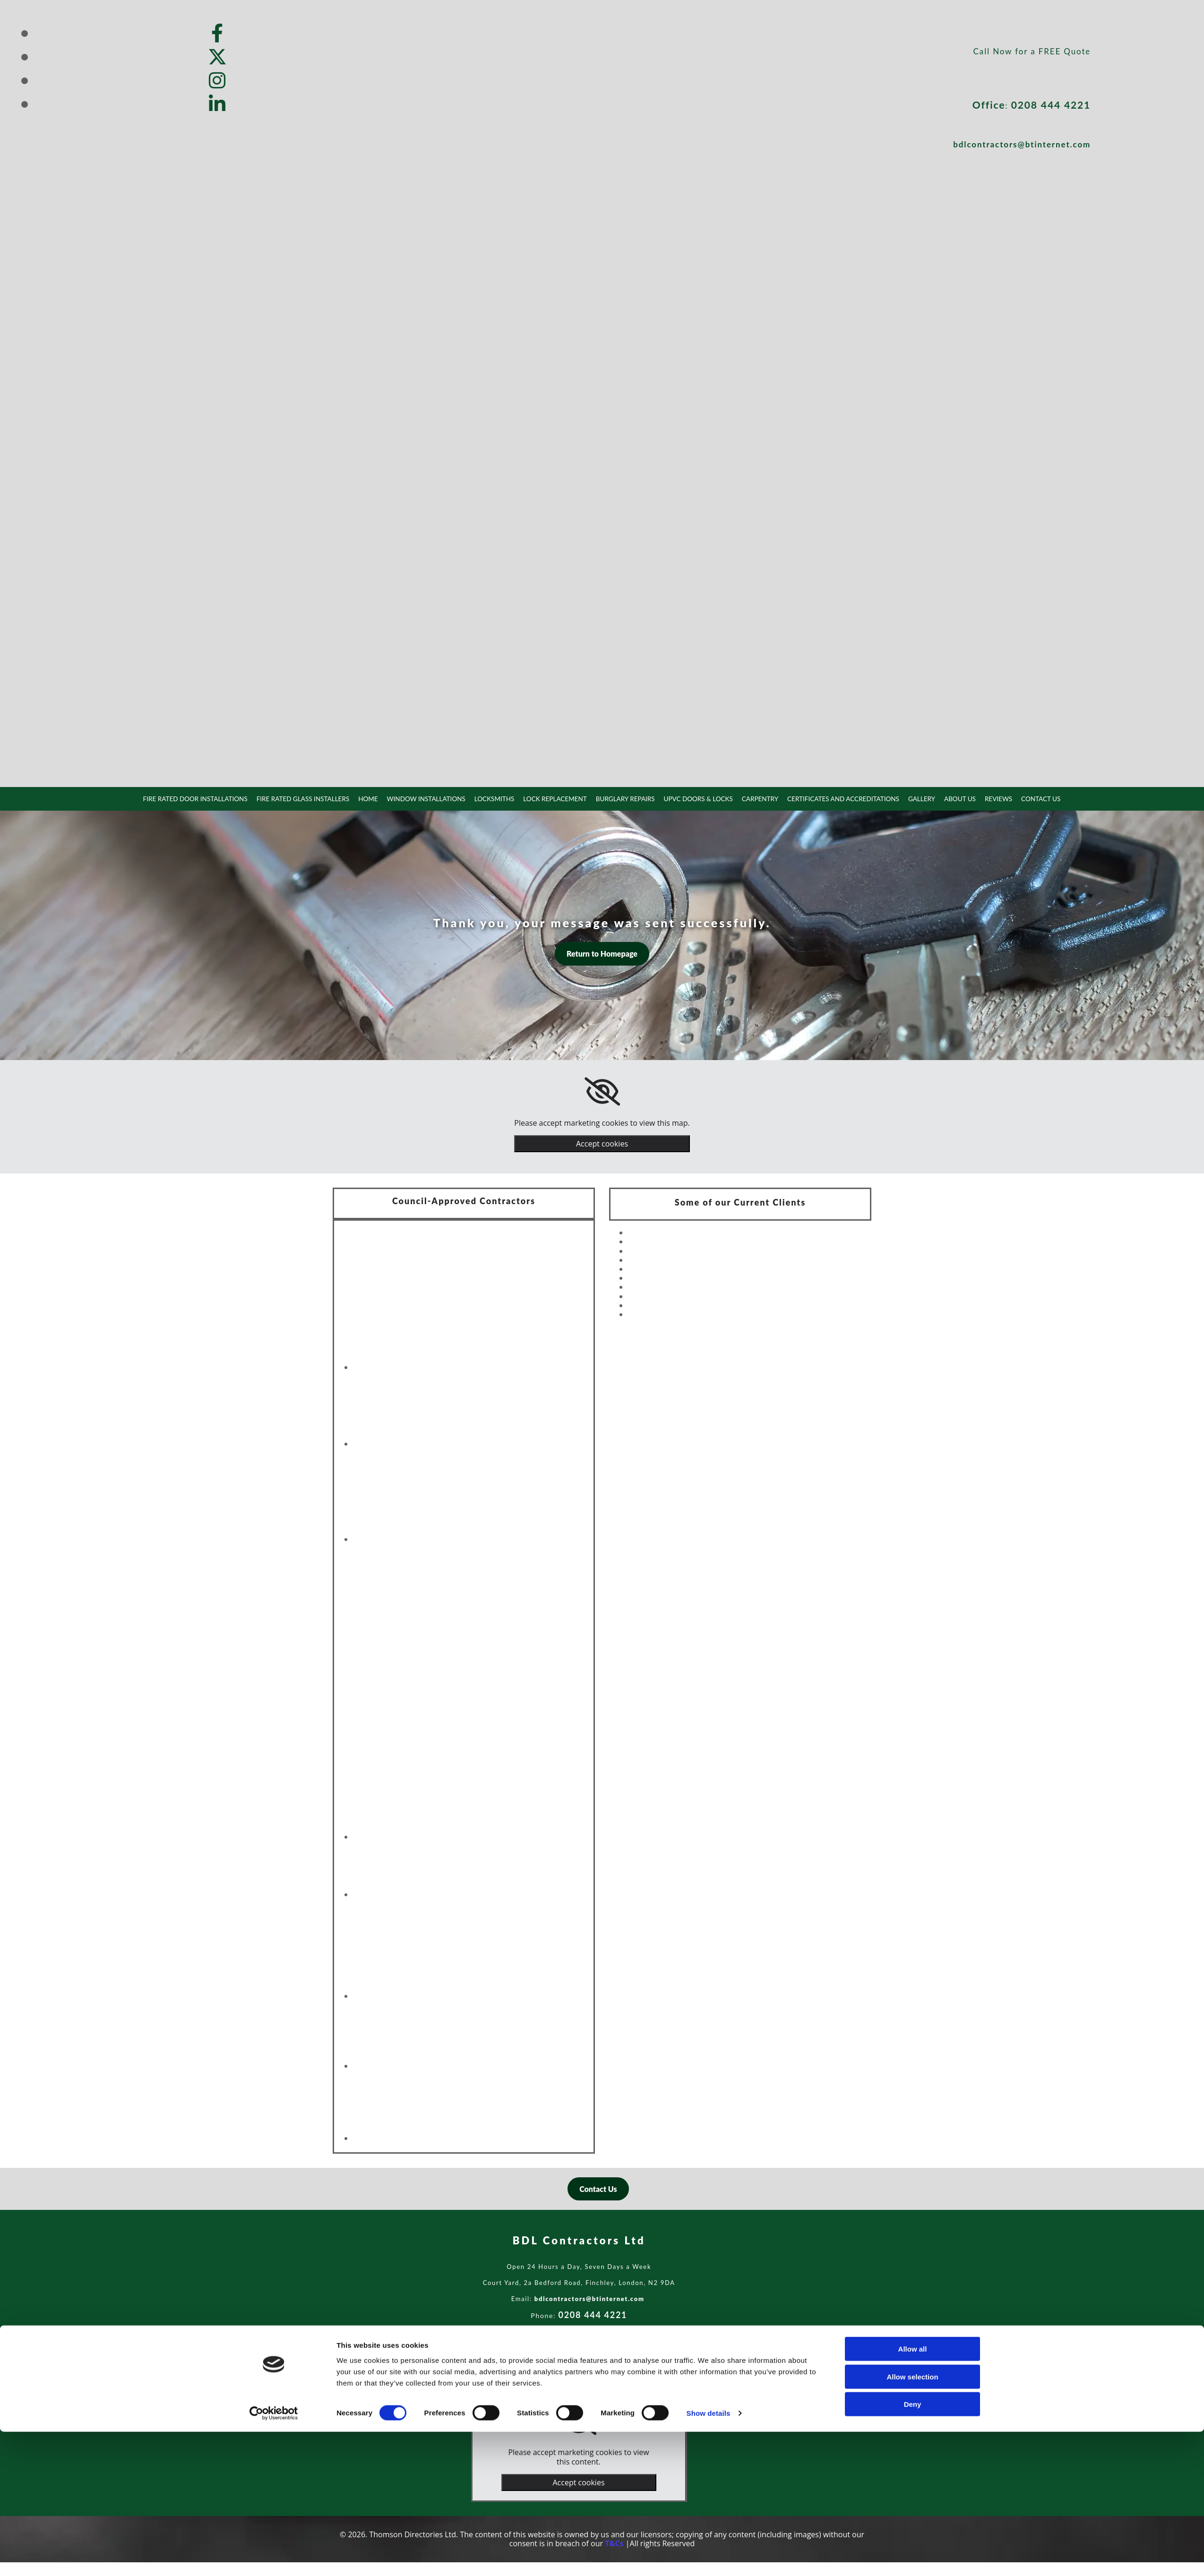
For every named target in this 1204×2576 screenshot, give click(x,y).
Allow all (912, 2493)
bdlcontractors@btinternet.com (1022, 144)
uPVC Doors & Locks (695, 798)
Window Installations (430, 798)
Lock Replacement (555, 798)
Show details (709, 2557)
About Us (950, 798)
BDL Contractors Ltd (579, 2240)
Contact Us (1030, 798)
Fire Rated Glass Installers (309, 798)
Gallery (913, 798)
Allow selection (912, 2521)
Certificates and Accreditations (836, 798)
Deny (912, 2548)
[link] (602, 1091)
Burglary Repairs (624, 798)
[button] (602, 953)
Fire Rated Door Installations (205, 798)
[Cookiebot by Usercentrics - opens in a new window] (273, 2557)
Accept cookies (602, 1143)
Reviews (988, 798)
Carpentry (755, 798)
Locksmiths (496, 798)
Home (373, 798)
